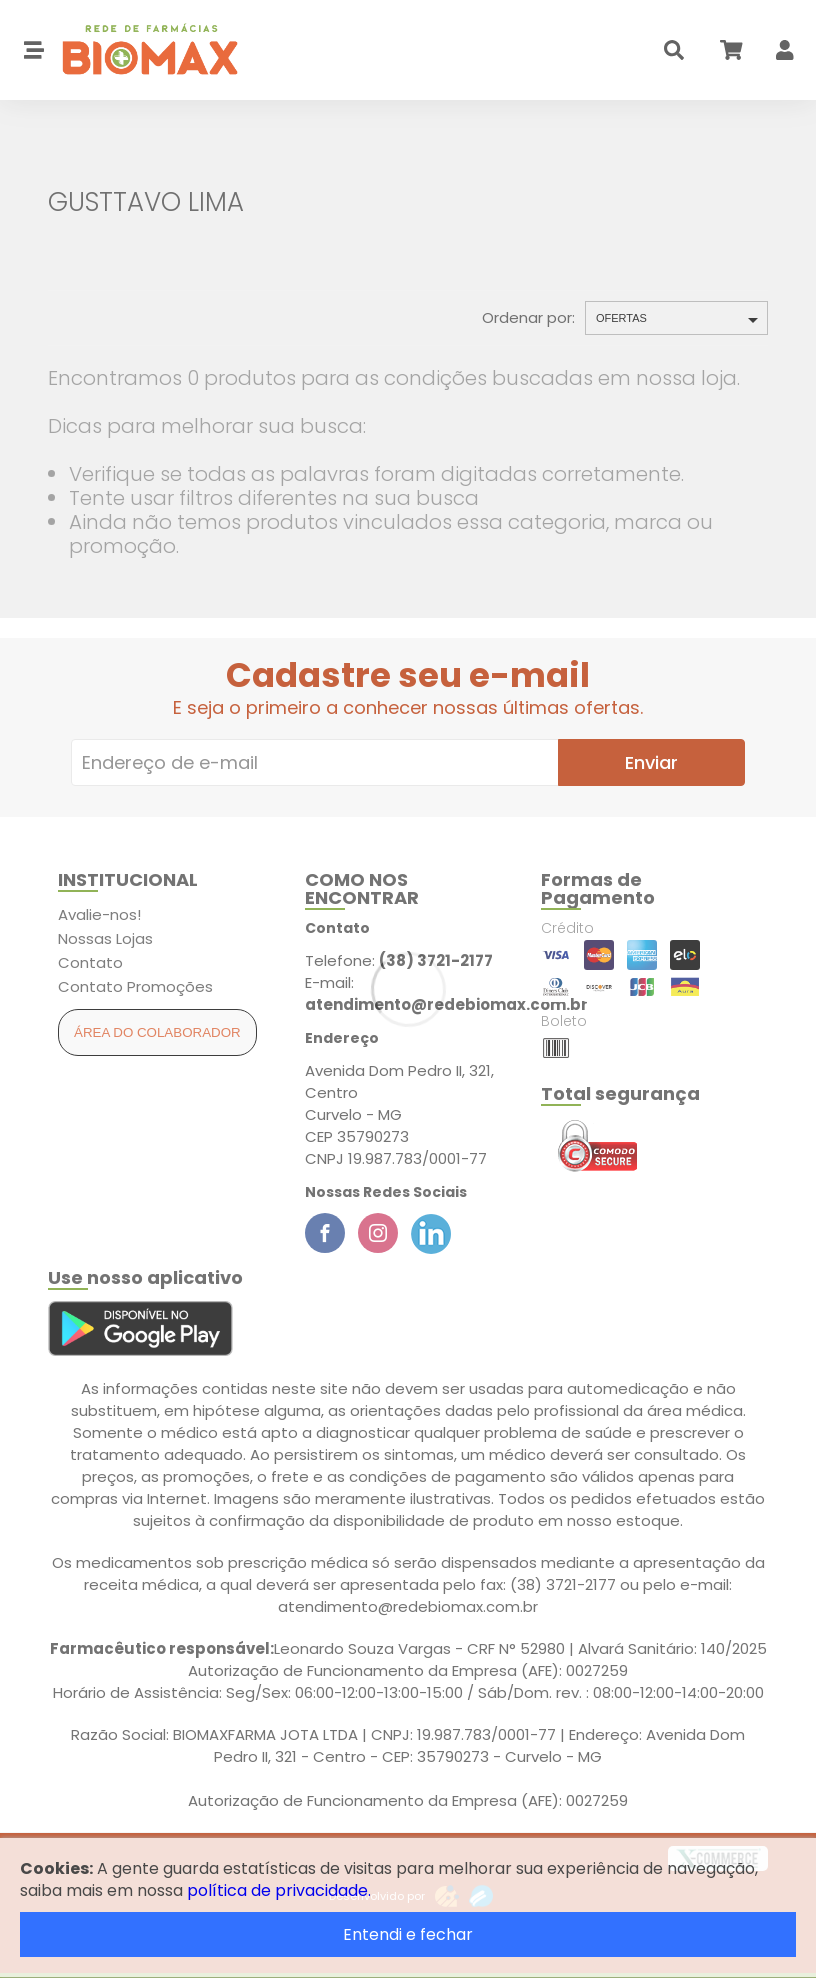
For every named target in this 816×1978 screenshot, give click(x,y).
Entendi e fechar (408, 1934)
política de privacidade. (279, 1890)
